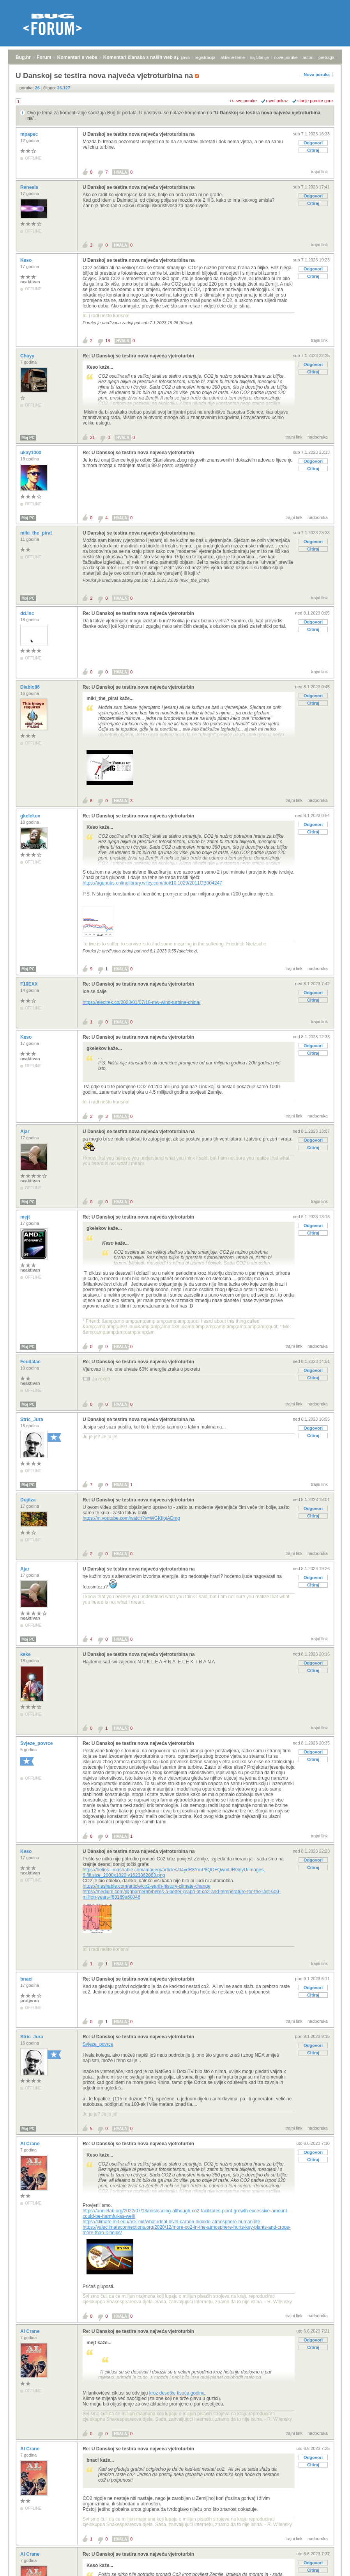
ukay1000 (31, 452)
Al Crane (30, 2143)
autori (308, 57)
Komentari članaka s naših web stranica (147, 57)
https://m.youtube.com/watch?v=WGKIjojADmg (131, 1518)
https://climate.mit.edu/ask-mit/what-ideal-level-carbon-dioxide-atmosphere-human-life (171, 2221)
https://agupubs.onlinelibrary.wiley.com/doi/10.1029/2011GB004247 (152, 883)
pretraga (326, 57)
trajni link (319, 171)
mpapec (29, 134)
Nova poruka (317, 74)
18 (107, 340)
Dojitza (28, 1500)
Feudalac (31, 1361)
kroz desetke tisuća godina (177, 2393)
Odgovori (313, 142)
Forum (44, 57)
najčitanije (259, 57)
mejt (25, 1217)
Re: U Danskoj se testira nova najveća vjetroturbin (138, 356)
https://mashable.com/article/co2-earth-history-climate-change (146, 1886)
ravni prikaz (277, 100)
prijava (183, 57)
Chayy (27, 356)
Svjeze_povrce (37, 1743)
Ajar (25, 1131)
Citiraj (313, 150)
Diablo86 (30, 687)
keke (26, 1654)
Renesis (29, 187)
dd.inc (27, 613)
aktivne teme (233, 57)
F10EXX (29, 984)
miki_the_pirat (36, 533)
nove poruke (286, 57)
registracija (205, 57)
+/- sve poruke (243, 100)
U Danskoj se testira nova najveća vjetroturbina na (138, 134)
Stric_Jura (32, 1419)
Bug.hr (23, 57)
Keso (26, 260)
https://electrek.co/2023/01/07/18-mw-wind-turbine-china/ (141, 1002)
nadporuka (318, 437)
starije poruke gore (315, 100)
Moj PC (28, 437)
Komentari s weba (77, 57)
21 (92, 437)
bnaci (27, 1979)
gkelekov (31, 816)
